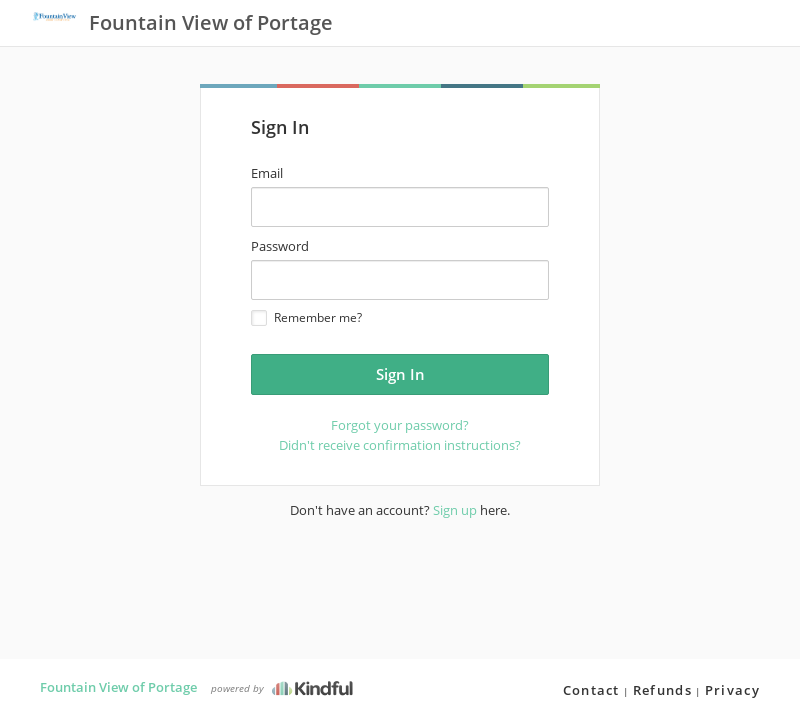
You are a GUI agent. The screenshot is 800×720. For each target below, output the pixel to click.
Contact (591, 690)
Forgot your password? (400, 425)
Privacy (732, 690)
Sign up (455, 510)
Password (280, 246)
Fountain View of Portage (118, 687)
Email (267, 173)
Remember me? (306, 317)
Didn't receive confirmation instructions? (400, 445)
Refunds (662, 690)
